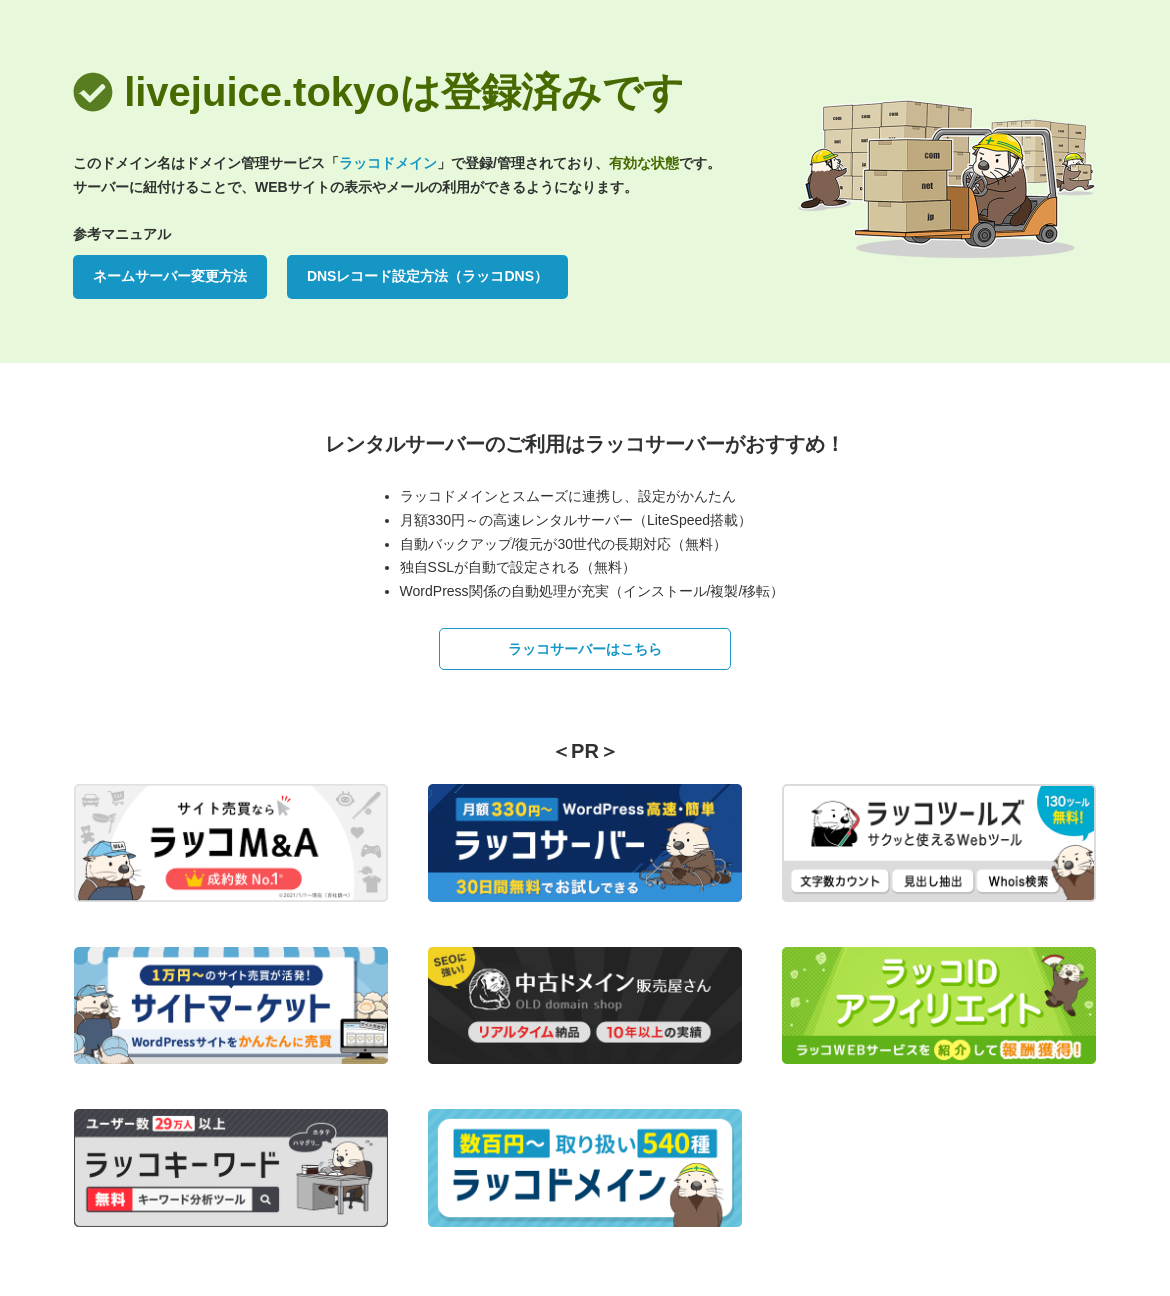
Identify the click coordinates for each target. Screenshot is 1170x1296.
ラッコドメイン (388, 163)
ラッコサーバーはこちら (585, 649)
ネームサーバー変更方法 (170, 276)
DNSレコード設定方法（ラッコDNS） (427, 276)
